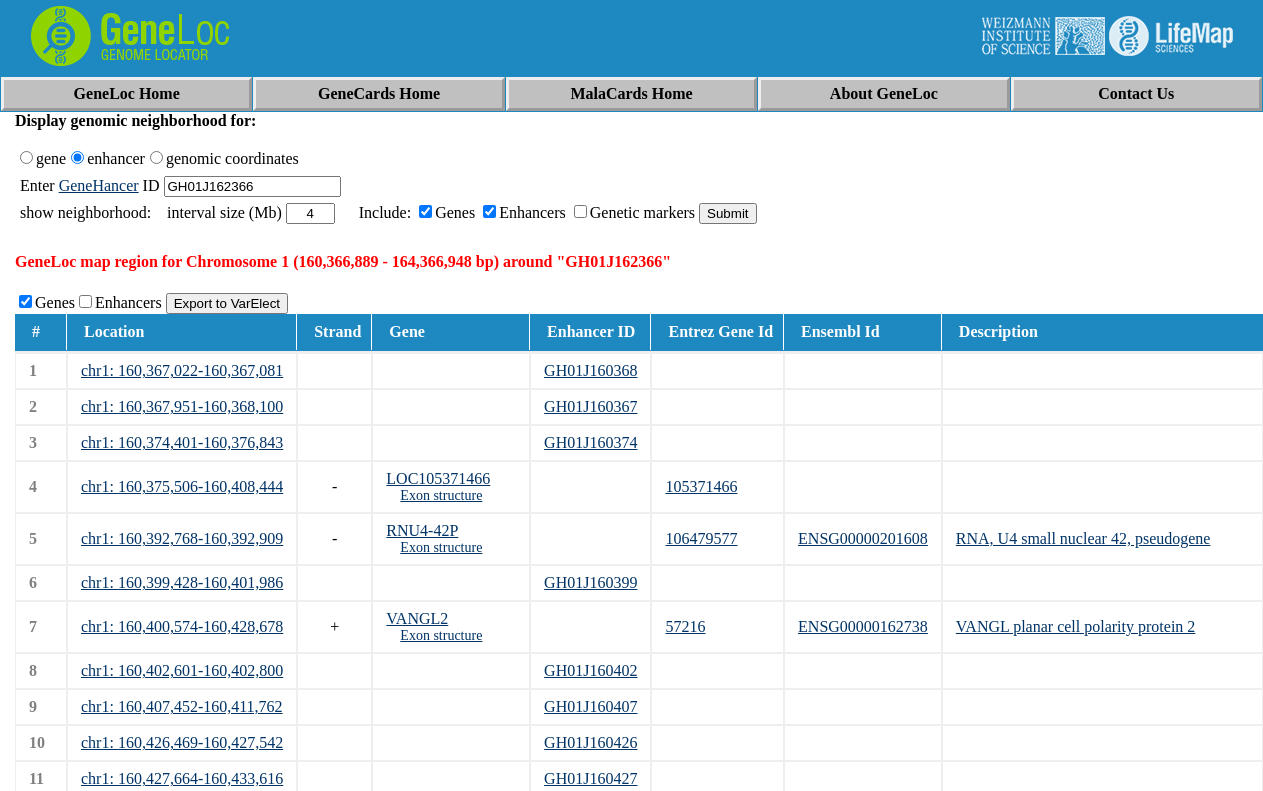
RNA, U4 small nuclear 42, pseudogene (1083, 538)
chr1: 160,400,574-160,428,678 (182, 626)
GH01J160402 (590, 670)
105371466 (701, 486)
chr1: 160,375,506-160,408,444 (182, 486)
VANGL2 (417, 618)
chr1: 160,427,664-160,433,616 (182, 778)
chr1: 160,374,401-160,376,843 (182, 442)
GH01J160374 (590, 442)
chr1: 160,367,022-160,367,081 (182, 370)
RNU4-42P (422, 530)
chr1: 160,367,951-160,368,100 (182, 406)
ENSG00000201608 (863, 538)
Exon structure (441, 495)
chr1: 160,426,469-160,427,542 (182, 742)
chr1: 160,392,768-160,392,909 (182, 538)
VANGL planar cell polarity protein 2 (1076, 626)
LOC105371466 (438, 478)
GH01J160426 (590, 742)
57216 (685, 626)
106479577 (701, 538)
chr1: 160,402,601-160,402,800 (182, 670)
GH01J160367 (590, 406)
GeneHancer (99, 185)
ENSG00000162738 (863, 626)
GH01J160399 (590, 582)
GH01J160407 (590, 706)
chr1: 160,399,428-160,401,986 (182, 582)
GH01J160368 (590, 370)
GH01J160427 (590, 778)
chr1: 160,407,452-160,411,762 (182, 706)
